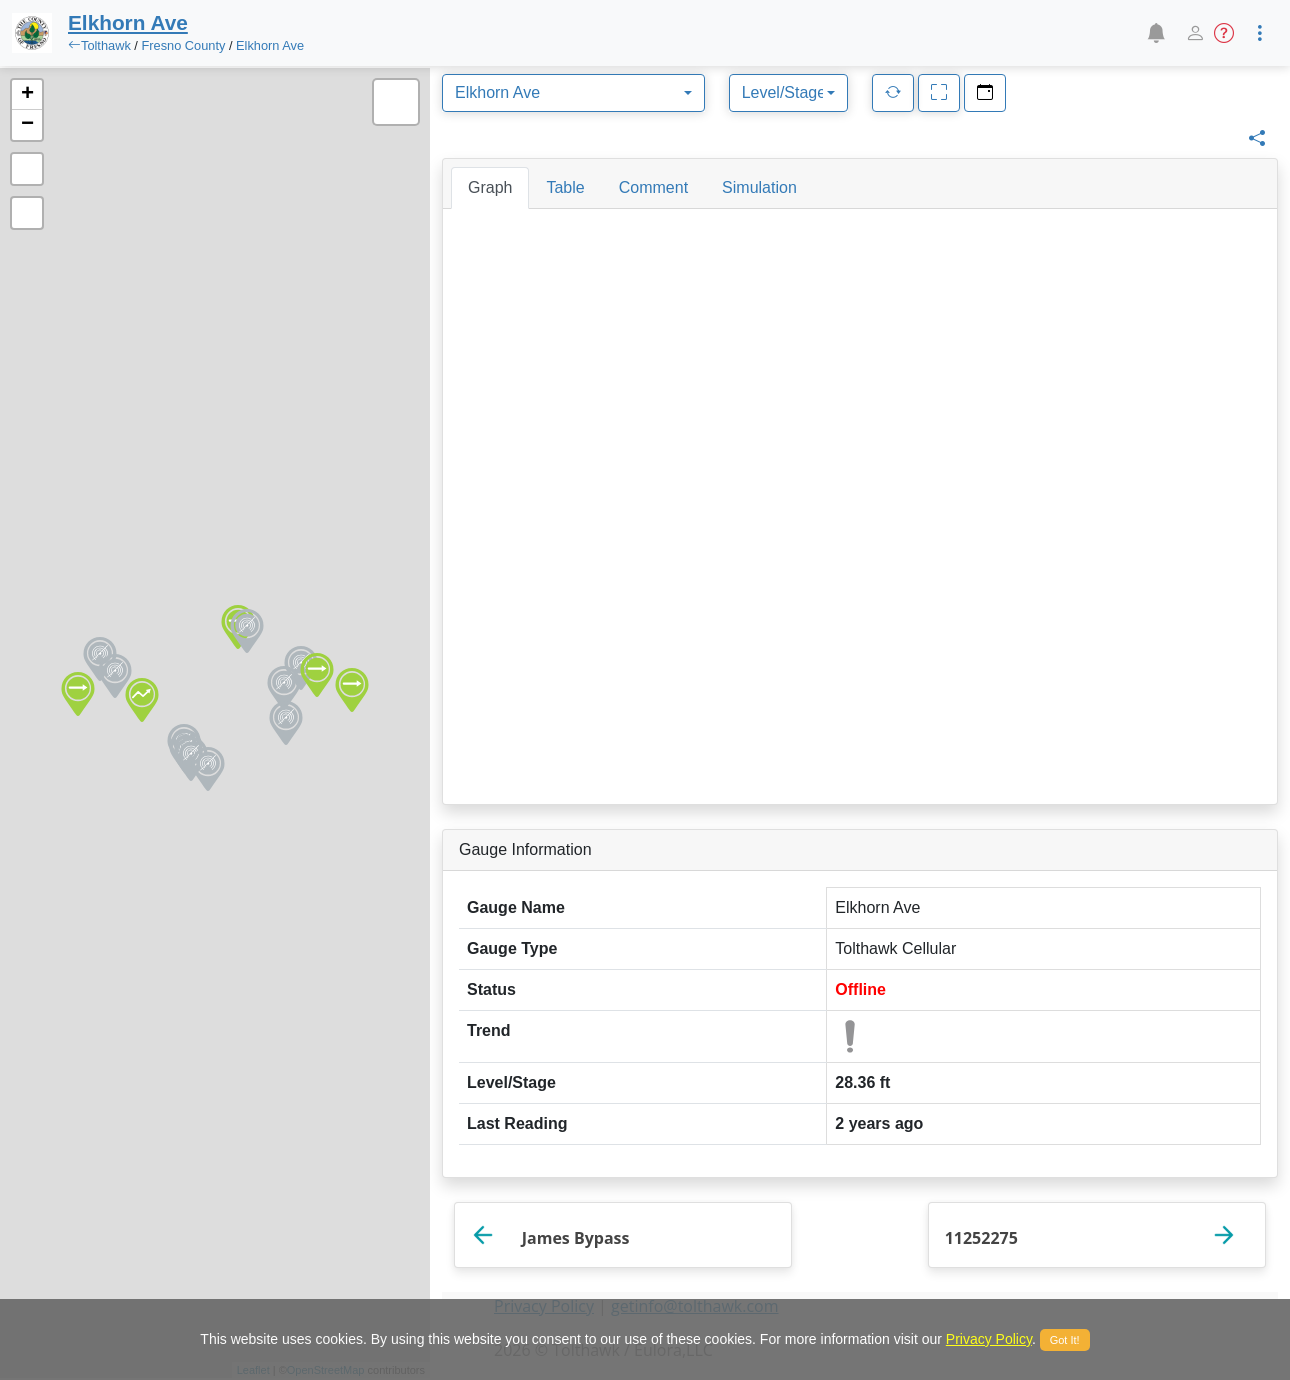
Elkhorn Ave (270, 45)
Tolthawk (106, 45)
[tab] (490, 188)
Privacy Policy (989, 1339)
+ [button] (27, 95)
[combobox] (573, 93)
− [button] (27, 125)
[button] (1155, 33)
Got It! (1065, 1340)
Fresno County (183, 45)
